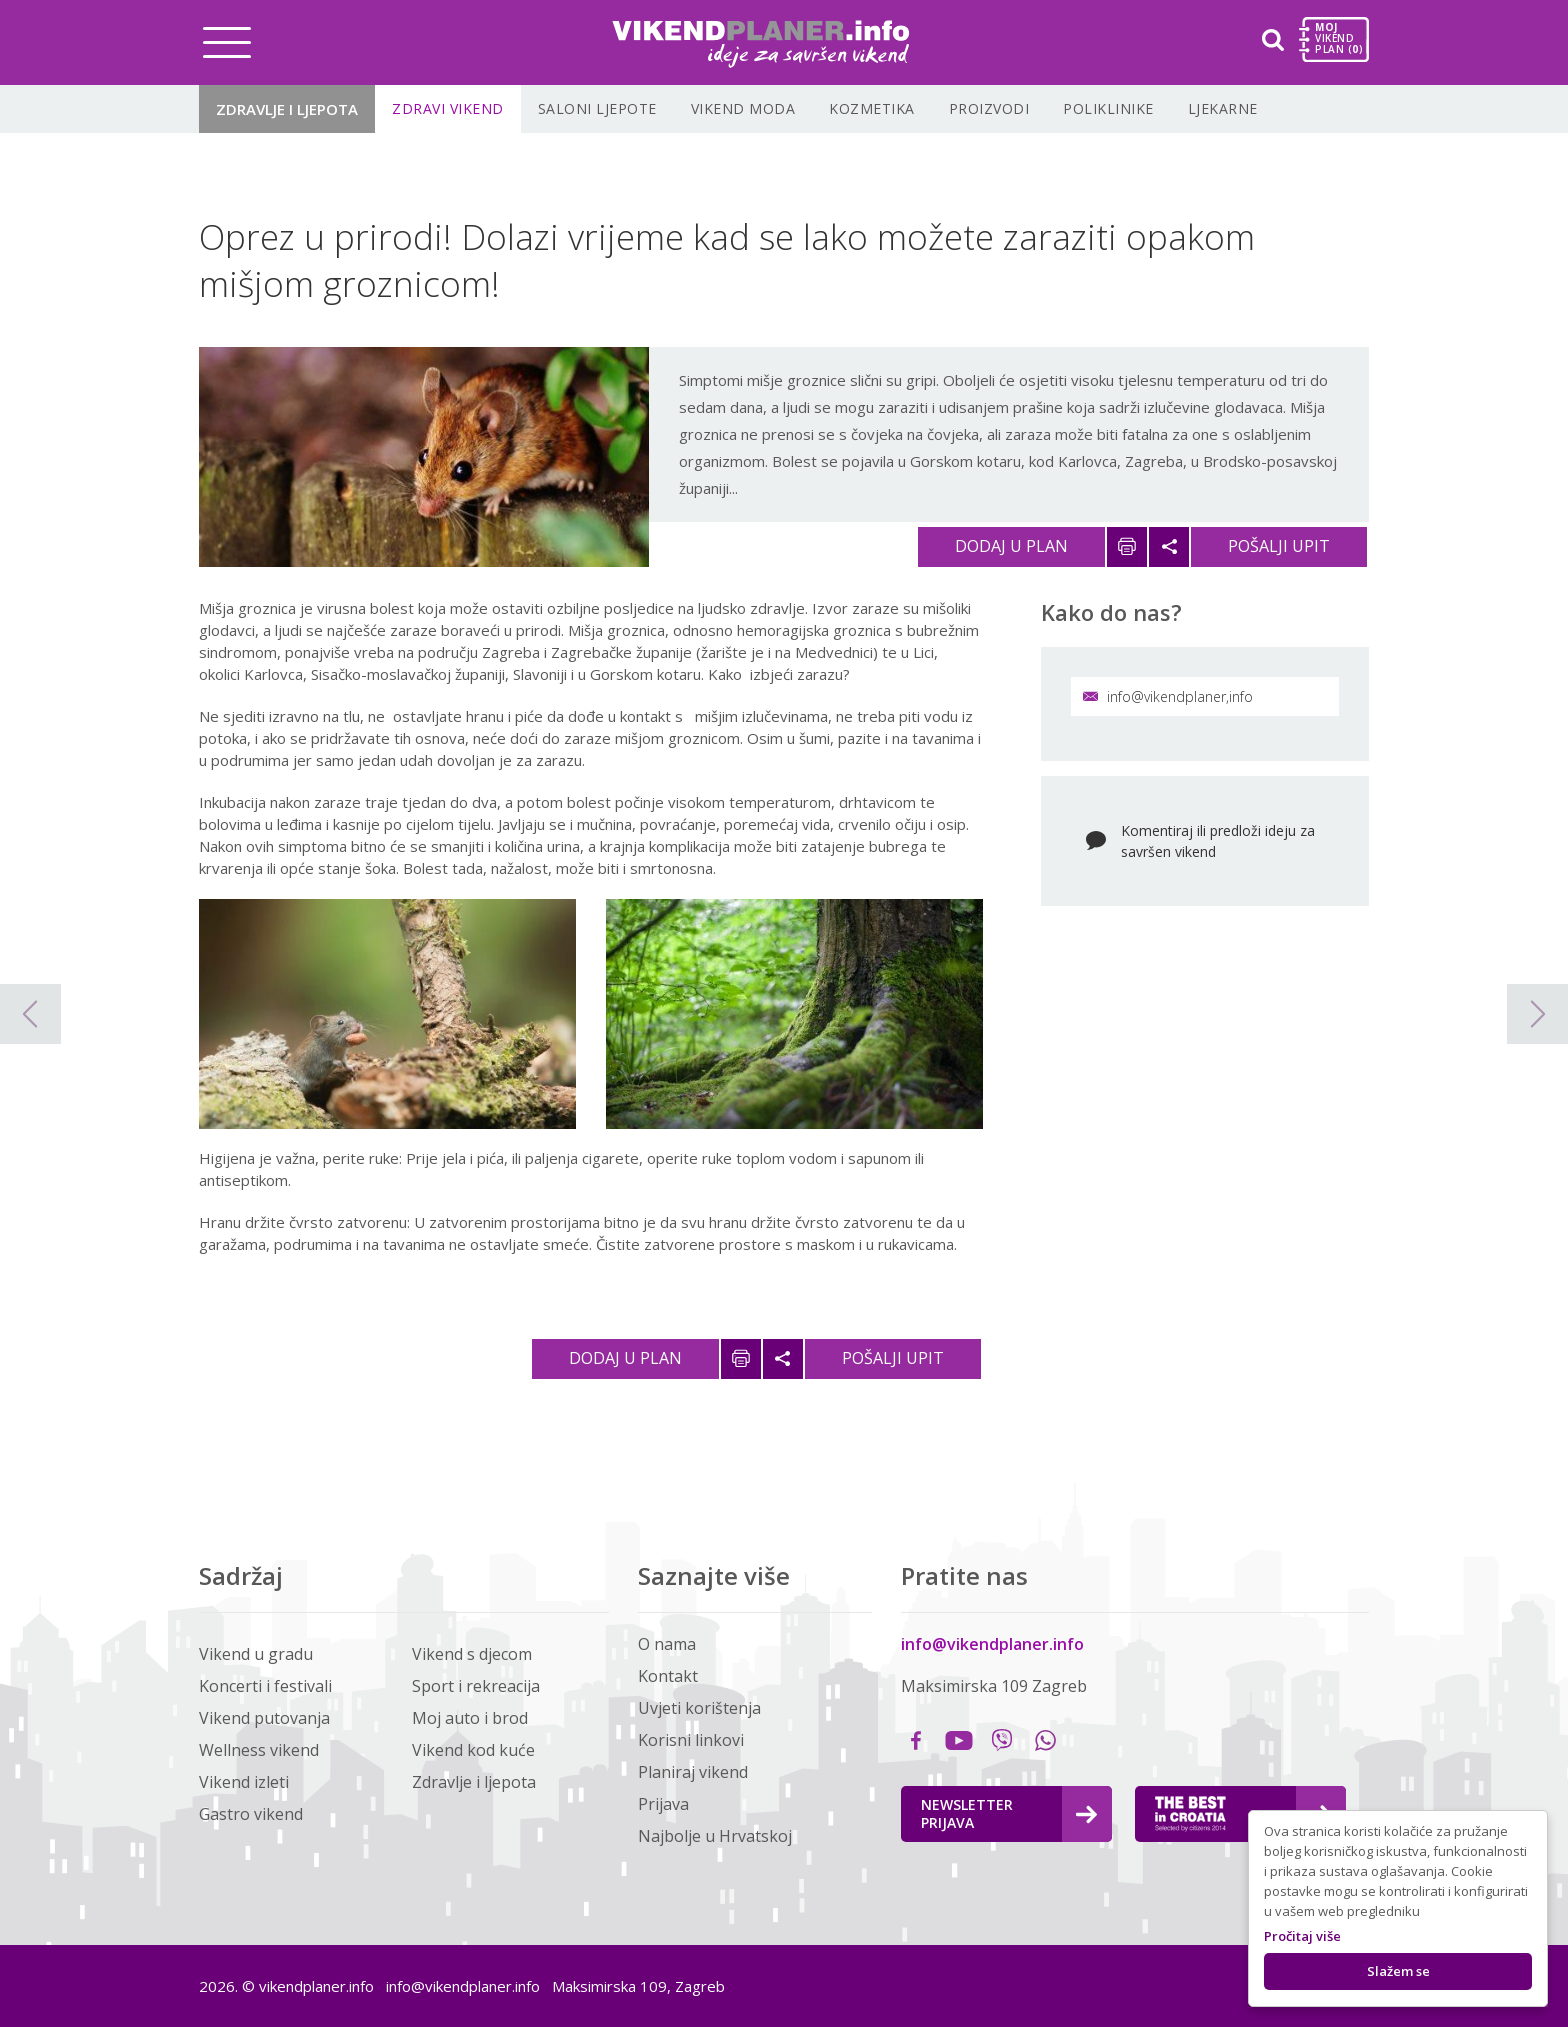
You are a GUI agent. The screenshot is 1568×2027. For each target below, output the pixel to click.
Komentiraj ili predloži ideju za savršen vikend (1218, 841)
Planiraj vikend (693, 1772)
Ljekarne (1223, 108)
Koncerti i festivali (265, 1686)
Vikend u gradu (256, 1654)
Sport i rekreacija (476, 1686)
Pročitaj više (1302, 1936)
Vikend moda (743, 108)
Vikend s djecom (472, 1654)
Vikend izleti (244, 1782)
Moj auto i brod (470, 1718)
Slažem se (1398, 1971)
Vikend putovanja (264, 1718)
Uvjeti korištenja (699, 1708)
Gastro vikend (251, 1814)
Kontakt (668, 1676)
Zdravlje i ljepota (287, 109)
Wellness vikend (259, 1750)
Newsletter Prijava (1009, 1813)
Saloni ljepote (597, 108)
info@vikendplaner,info (1168, 696)
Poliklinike (1108, 108)
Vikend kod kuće (473, 1750)
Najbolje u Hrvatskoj (715, 1836)
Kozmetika (872, 108)
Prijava (663, 1804)
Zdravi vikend (448, 108)
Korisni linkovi (691, 1740)
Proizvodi (989, 108)
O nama (667, 1644)
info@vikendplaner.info (992, 1644)
